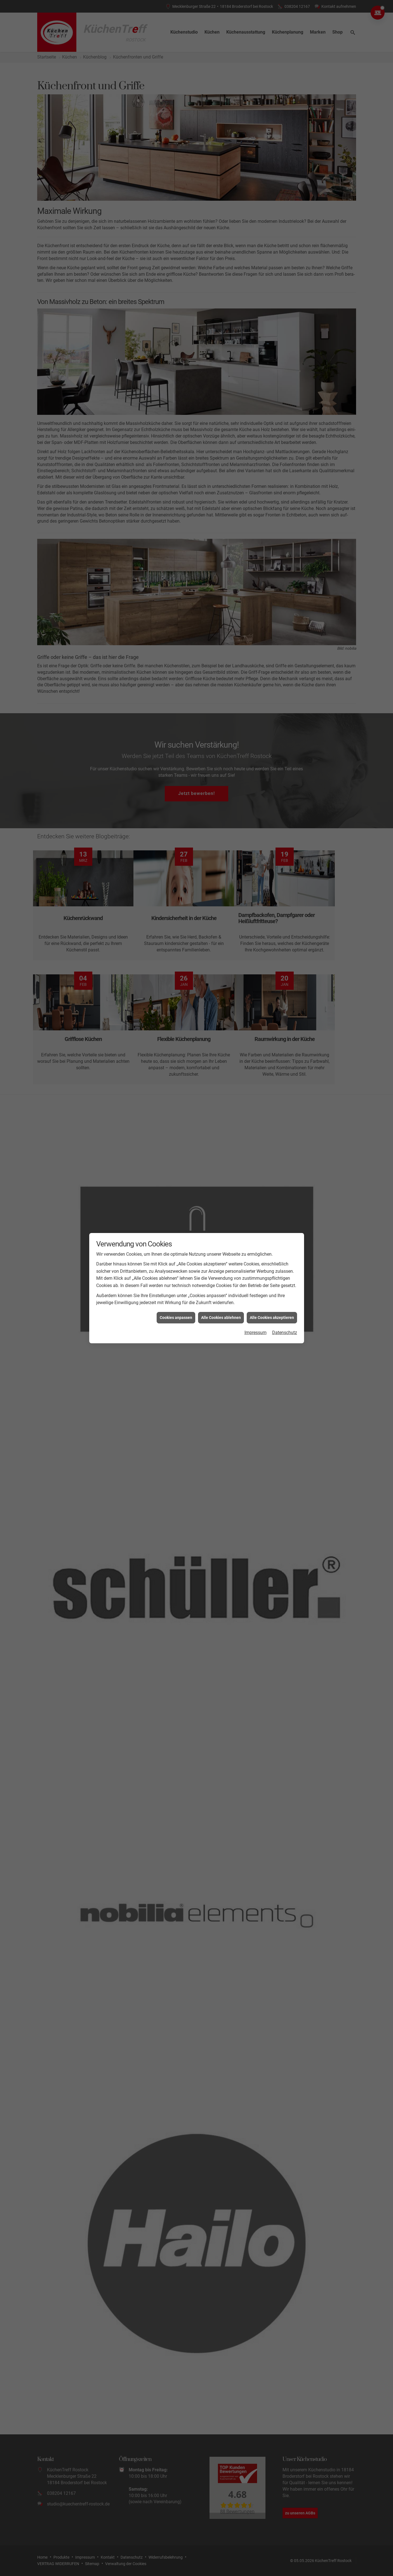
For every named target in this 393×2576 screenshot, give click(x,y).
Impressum (255, 1332)
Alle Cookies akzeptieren (272, 1317)
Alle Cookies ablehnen (221, 1317)
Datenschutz (284, 1332)
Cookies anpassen (176, 1317)
